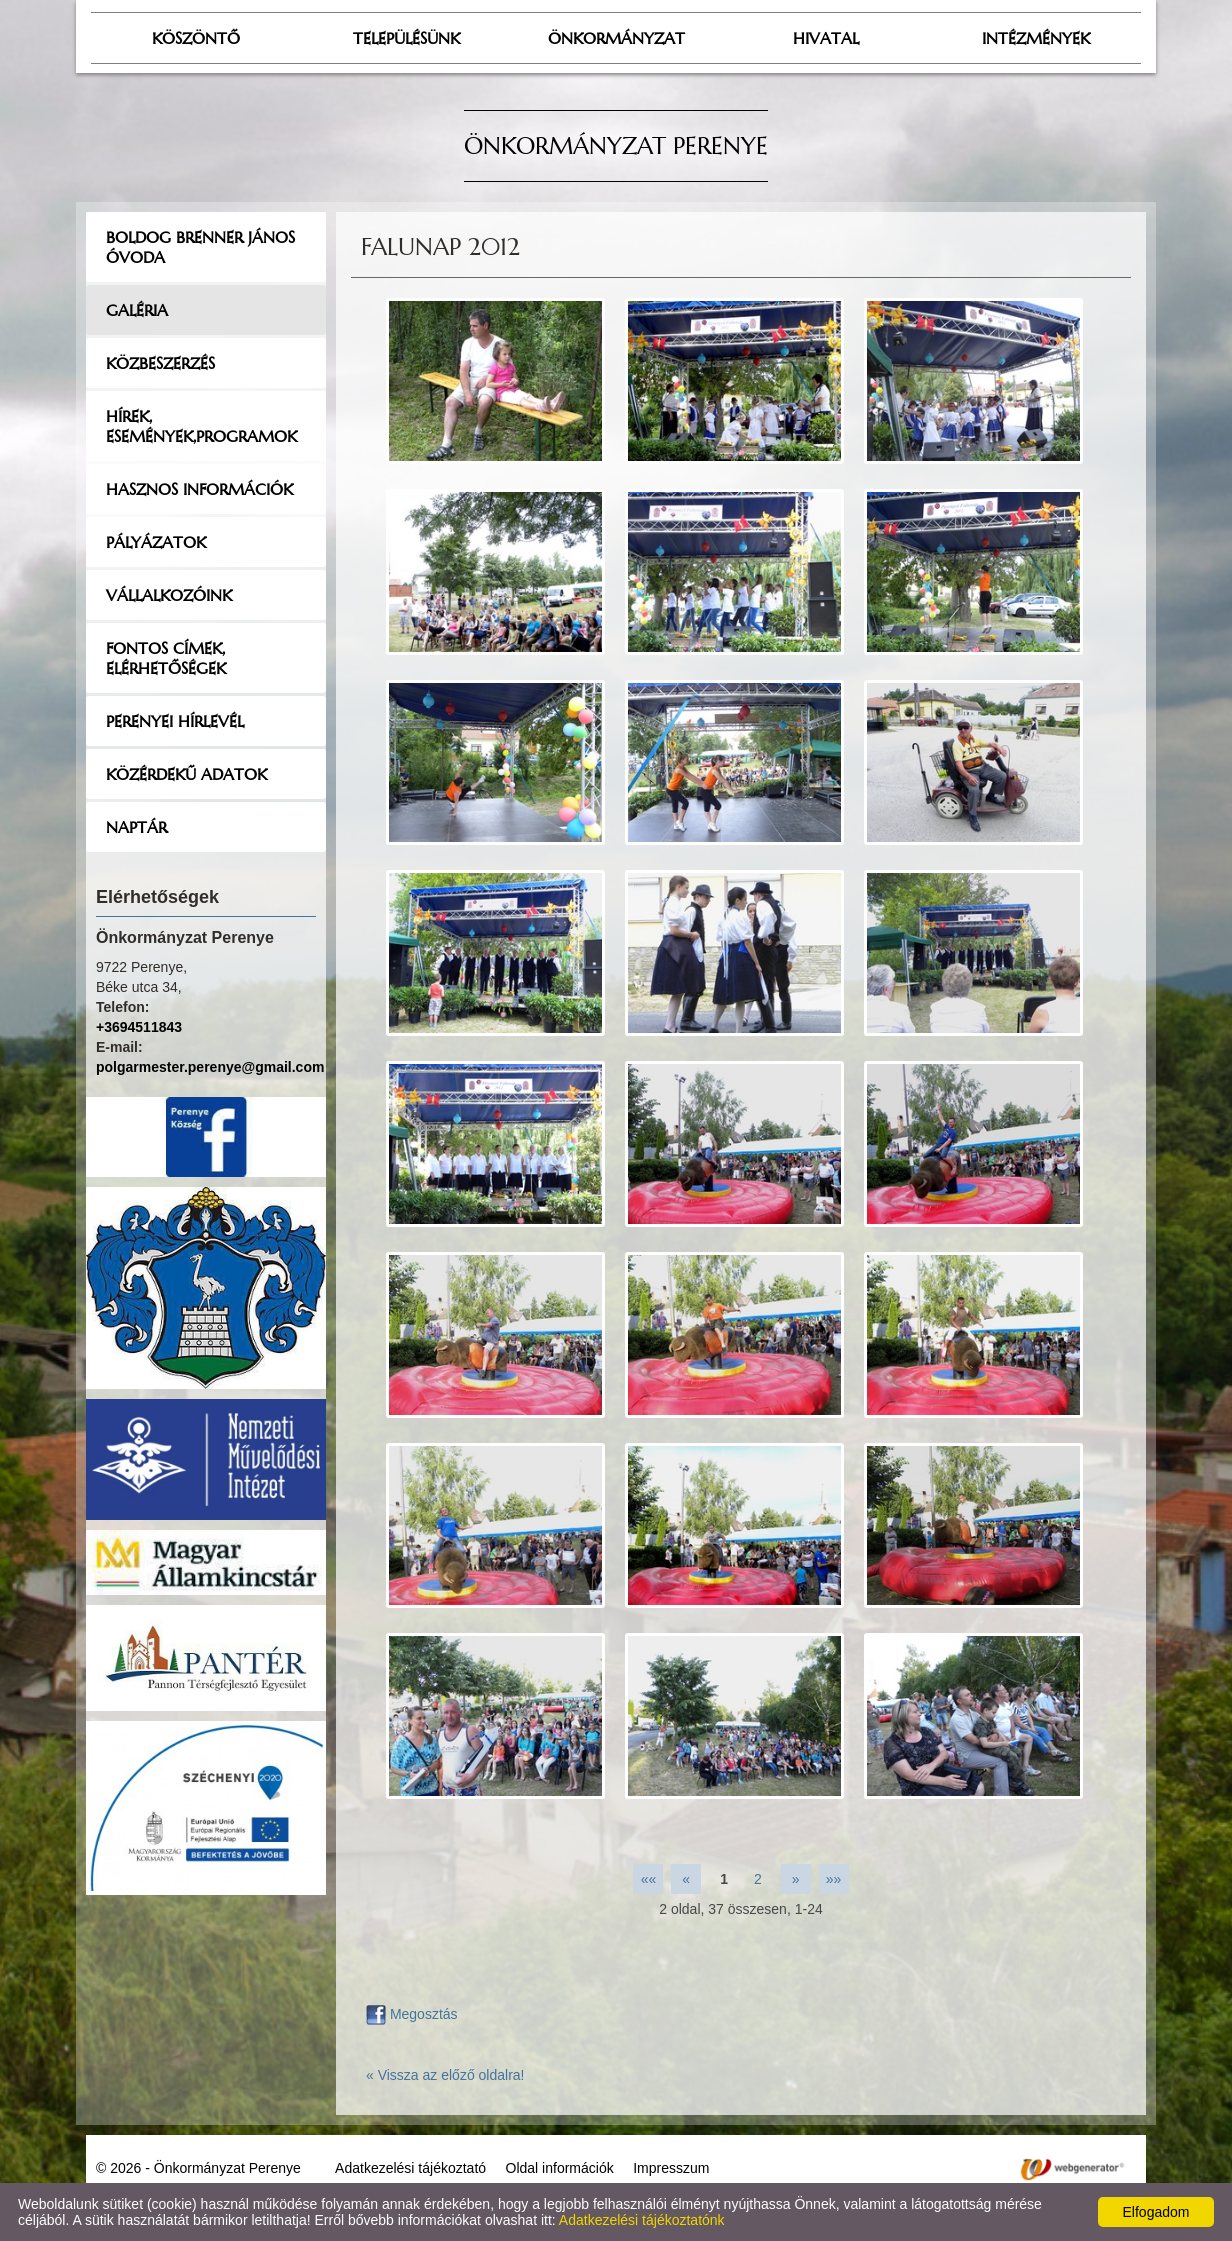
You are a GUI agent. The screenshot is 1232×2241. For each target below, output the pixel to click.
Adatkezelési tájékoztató (410, 2168)
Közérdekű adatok (186, 774)
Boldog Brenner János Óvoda (200, 247)
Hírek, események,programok (201, 426)
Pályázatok (156, 542)
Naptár (136, 827)
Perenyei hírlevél (175, 721)
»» (834, 1879)
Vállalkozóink (169, 595)
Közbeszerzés (160, 363)
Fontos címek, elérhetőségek (166, 658)
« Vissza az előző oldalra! (445, 2075)
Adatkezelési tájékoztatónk (642, 2220)
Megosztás (412, 2014)
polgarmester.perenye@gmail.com (210, 1067)
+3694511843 (139, 1027)
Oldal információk (560, 2168)
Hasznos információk (199, 489)
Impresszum (671, 2168)
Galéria (137, 310)
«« (649, 1879)
